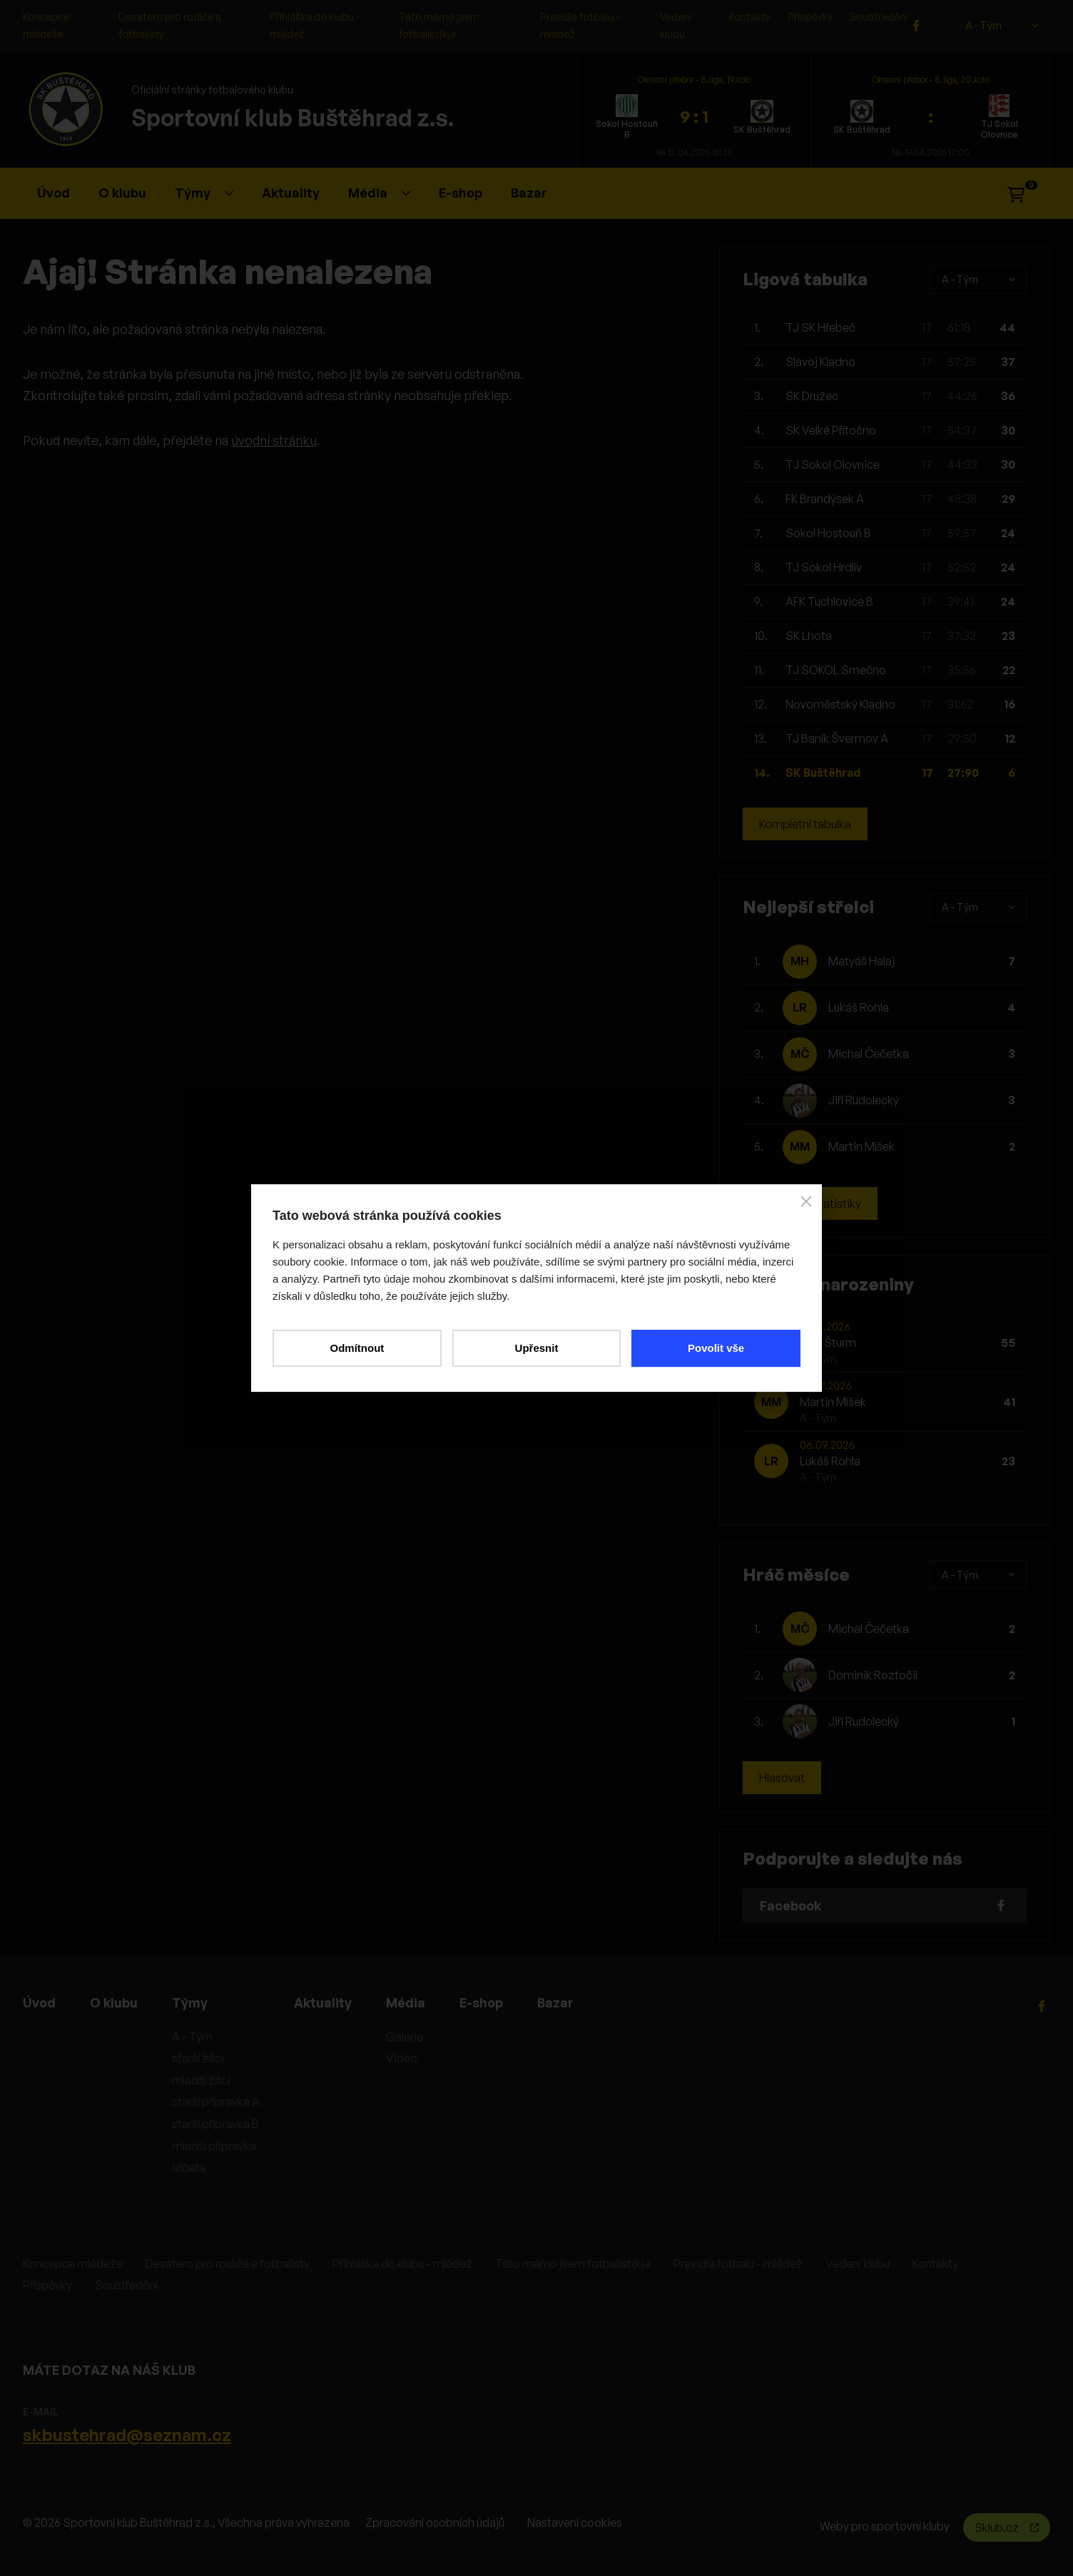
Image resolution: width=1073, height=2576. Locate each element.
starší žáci (198, 2058)
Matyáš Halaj (861, 961)
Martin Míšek (861, 1146)
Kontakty (750, 17)
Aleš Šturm (828, 1342)
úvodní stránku (274, 440)
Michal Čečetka (868, 1054)
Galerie (404, 2037)
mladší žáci (201, 2080)
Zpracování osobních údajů (434, 2522)
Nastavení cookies (574, 2522)
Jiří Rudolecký (863, 1100)
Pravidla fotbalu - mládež (738, 2263)
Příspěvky (810, 17)
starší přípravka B (215, 2124)
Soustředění (878, 17)
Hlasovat (782, 1778)
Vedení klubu (857, 2263)
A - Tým (1001, 25)
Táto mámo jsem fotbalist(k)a (573, 2263)
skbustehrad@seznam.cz (127, 2434)
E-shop (460, 192)
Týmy (204, 192)
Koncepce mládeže (73, 2263)
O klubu (122, 192)
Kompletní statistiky (810, 1203)
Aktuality (291, 192)
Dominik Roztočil (872, 1675)
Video (401, 2058)
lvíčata (188, 2167)
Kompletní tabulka (805, 824)
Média (379, 192)
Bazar (529, 192)
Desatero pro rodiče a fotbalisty (228, 2263)
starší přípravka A (216, 2101)
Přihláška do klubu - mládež (402, 2263)
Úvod (53, 192)
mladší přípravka (214, 2146)
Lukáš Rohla (858, 1007)
